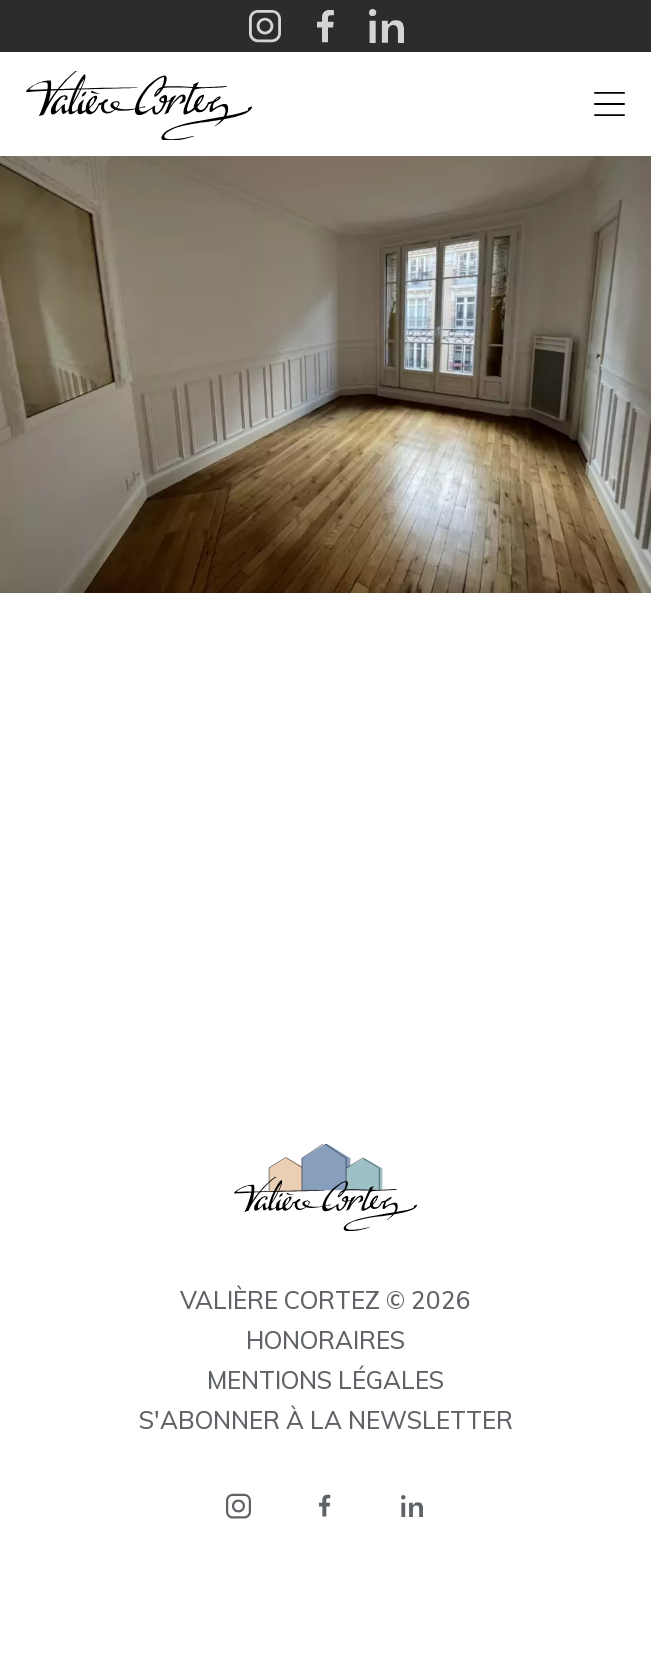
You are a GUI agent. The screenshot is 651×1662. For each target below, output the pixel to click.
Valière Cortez (139, 105)
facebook (325, 1505)
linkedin (412, 1505)
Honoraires (325, 1340)
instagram (238, 1505)
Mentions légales (325, 1380)
